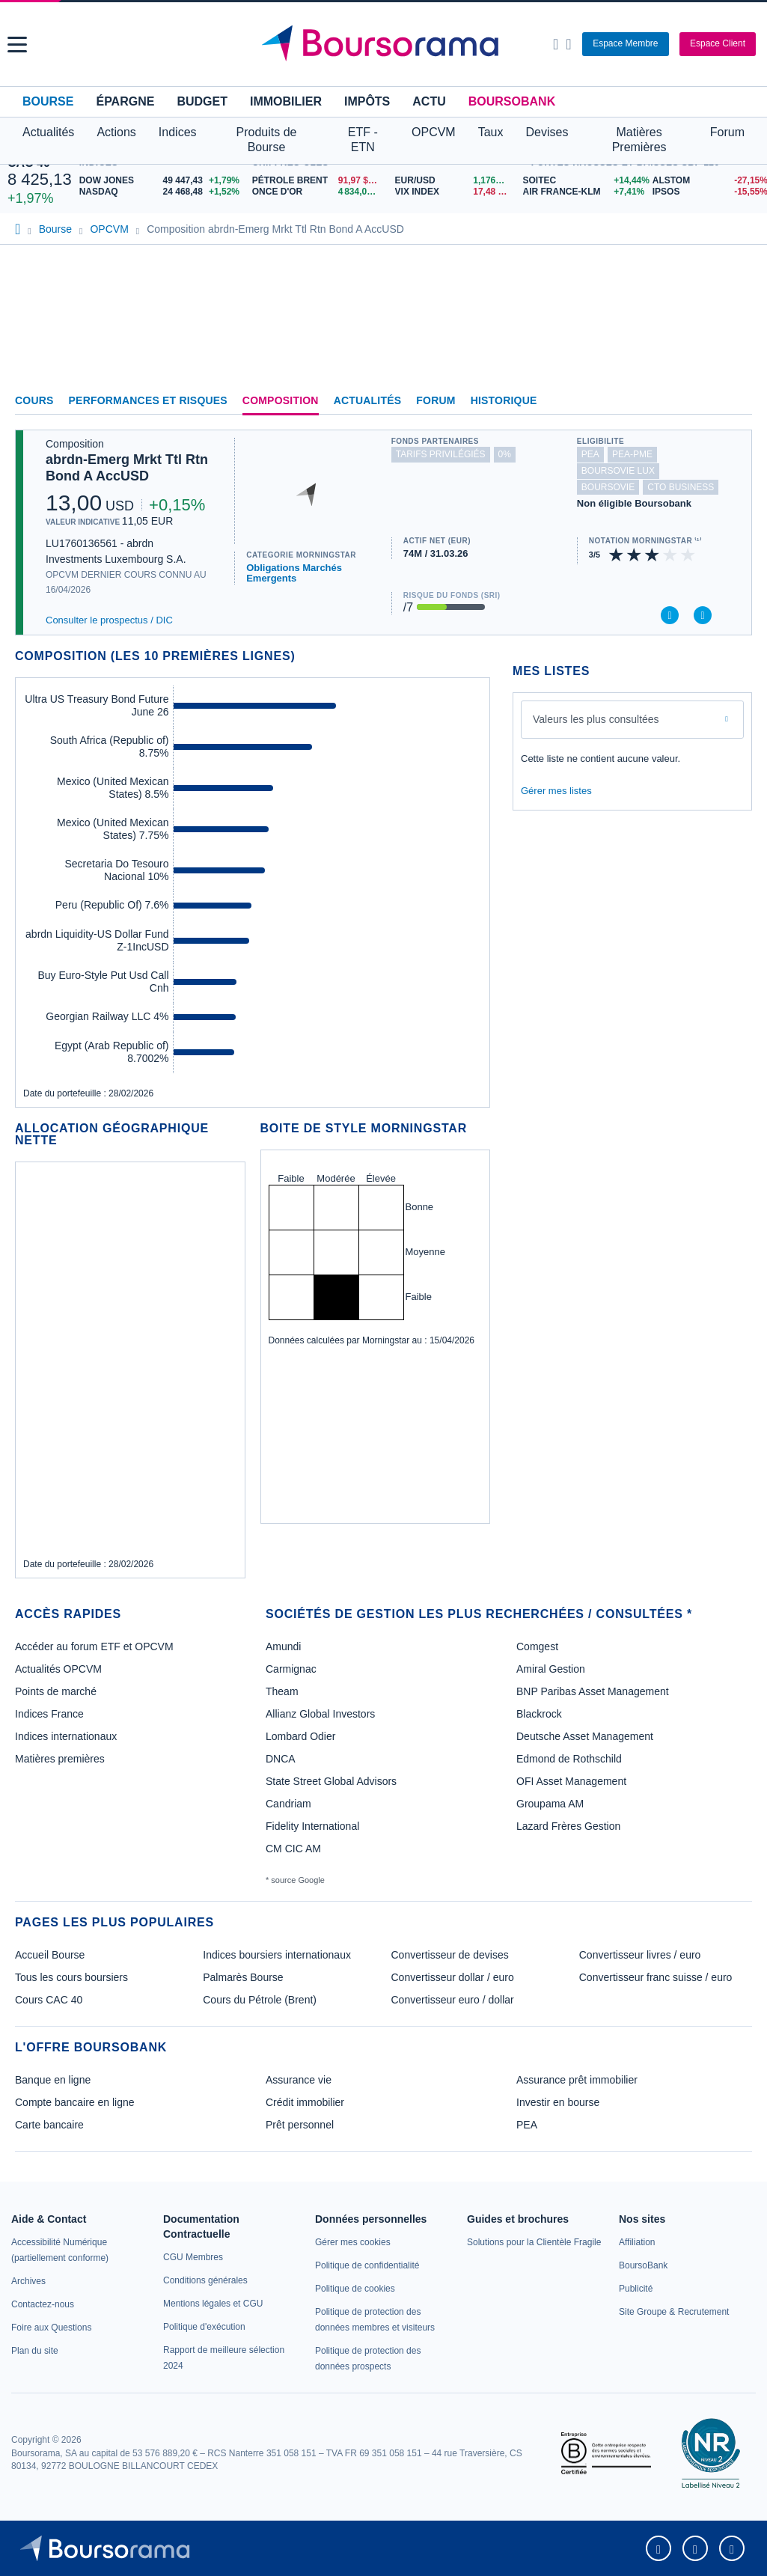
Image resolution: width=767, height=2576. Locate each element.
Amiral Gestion (550, 1669)
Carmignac (291, 1669)
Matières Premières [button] (639, 139)
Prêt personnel (300, 2125)
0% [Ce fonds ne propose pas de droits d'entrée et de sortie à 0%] (504, 454)
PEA (526, 2125)
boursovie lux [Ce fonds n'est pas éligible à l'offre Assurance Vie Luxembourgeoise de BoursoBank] (618, 471)
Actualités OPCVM (58, 1669)
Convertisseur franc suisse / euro (656, 1977)
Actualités (368, 400)
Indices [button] (178, 132)
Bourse (47, 101)
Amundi (283, 1646)
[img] (688, 555)
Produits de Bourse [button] (266, 139)
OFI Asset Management (571, 1781)
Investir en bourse (557, 2102)
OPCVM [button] (434, 132)
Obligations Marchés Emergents (294, 573)
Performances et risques (148, 400)
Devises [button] (546, 132)
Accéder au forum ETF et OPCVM (94, 1646)
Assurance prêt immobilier (577, 2080)
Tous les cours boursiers (71, 1977)
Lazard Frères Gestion (568, 1826)
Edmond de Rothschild (569, 1759)
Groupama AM (550, 1804)
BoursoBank (511, 101)
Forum (727, 132)
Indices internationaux (66, 1736)
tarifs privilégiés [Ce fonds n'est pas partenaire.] (441, 454)
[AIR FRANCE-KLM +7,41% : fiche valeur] (581, 192)
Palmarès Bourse (243, 1977)
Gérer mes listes (556, 790)
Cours (34, 400)
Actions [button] (116, 132)
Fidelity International (312, 1826)
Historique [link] (504, 400)
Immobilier (286, 101)
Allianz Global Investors (320, 1714)
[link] (28, 2281)
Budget (202, 101)
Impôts (367, 101)
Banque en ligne (53, 2080)
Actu (428, 101)
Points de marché (56, 1691)
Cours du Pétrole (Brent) (260, 2000)
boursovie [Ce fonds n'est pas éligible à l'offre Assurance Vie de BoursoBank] (608, 487)
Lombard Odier (300, 1736)
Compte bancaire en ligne (75, 2102)
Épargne (125, 101)
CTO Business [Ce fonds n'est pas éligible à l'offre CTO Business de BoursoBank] (680, 487)
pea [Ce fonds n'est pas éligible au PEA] (590, 454)
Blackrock (539, 1714)
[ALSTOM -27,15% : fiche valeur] (706, 180)
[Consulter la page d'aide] (568, 44)
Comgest (537, 1646)
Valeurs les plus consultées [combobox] (596, 719)
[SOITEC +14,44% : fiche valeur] (581, 180)
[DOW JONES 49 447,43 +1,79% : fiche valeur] (162, 180)
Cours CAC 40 (48, 2000)
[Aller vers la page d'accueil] (385, 44)
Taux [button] (491, 132)
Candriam (288, 1804)
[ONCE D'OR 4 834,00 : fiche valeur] (318, 192)
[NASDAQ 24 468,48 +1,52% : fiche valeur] (162, 192)
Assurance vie (298, 2080)
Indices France (49, 1714)
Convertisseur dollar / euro (452, 1977)
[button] (17, 44)
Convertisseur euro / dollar (452, 2000)
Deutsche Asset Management (584, 1736)
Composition (280, 400)
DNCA (281, 1759)
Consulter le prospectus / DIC (109, 620)
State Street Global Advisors (331, 1781)
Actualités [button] (48, 132)
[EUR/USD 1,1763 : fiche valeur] (455, 180)
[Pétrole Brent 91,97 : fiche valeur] (318, 180)
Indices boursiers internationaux (277, 1955)
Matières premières (60, 1759)
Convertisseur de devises (450, 1955)
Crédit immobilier (305, 2102)
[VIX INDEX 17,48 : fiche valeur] (455, 192)
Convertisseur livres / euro (640, 1955)
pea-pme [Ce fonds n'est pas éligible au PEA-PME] (632, 454)
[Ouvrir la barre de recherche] (555, 44)
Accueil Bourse (50, 1955)
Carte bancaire (49, 2125)
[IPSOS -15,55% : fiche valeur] (706, 192)
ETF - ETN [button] (363, 139)
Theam (282, 1691)
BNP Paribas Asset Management (592, 1691)
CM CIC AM (293, 1849)
